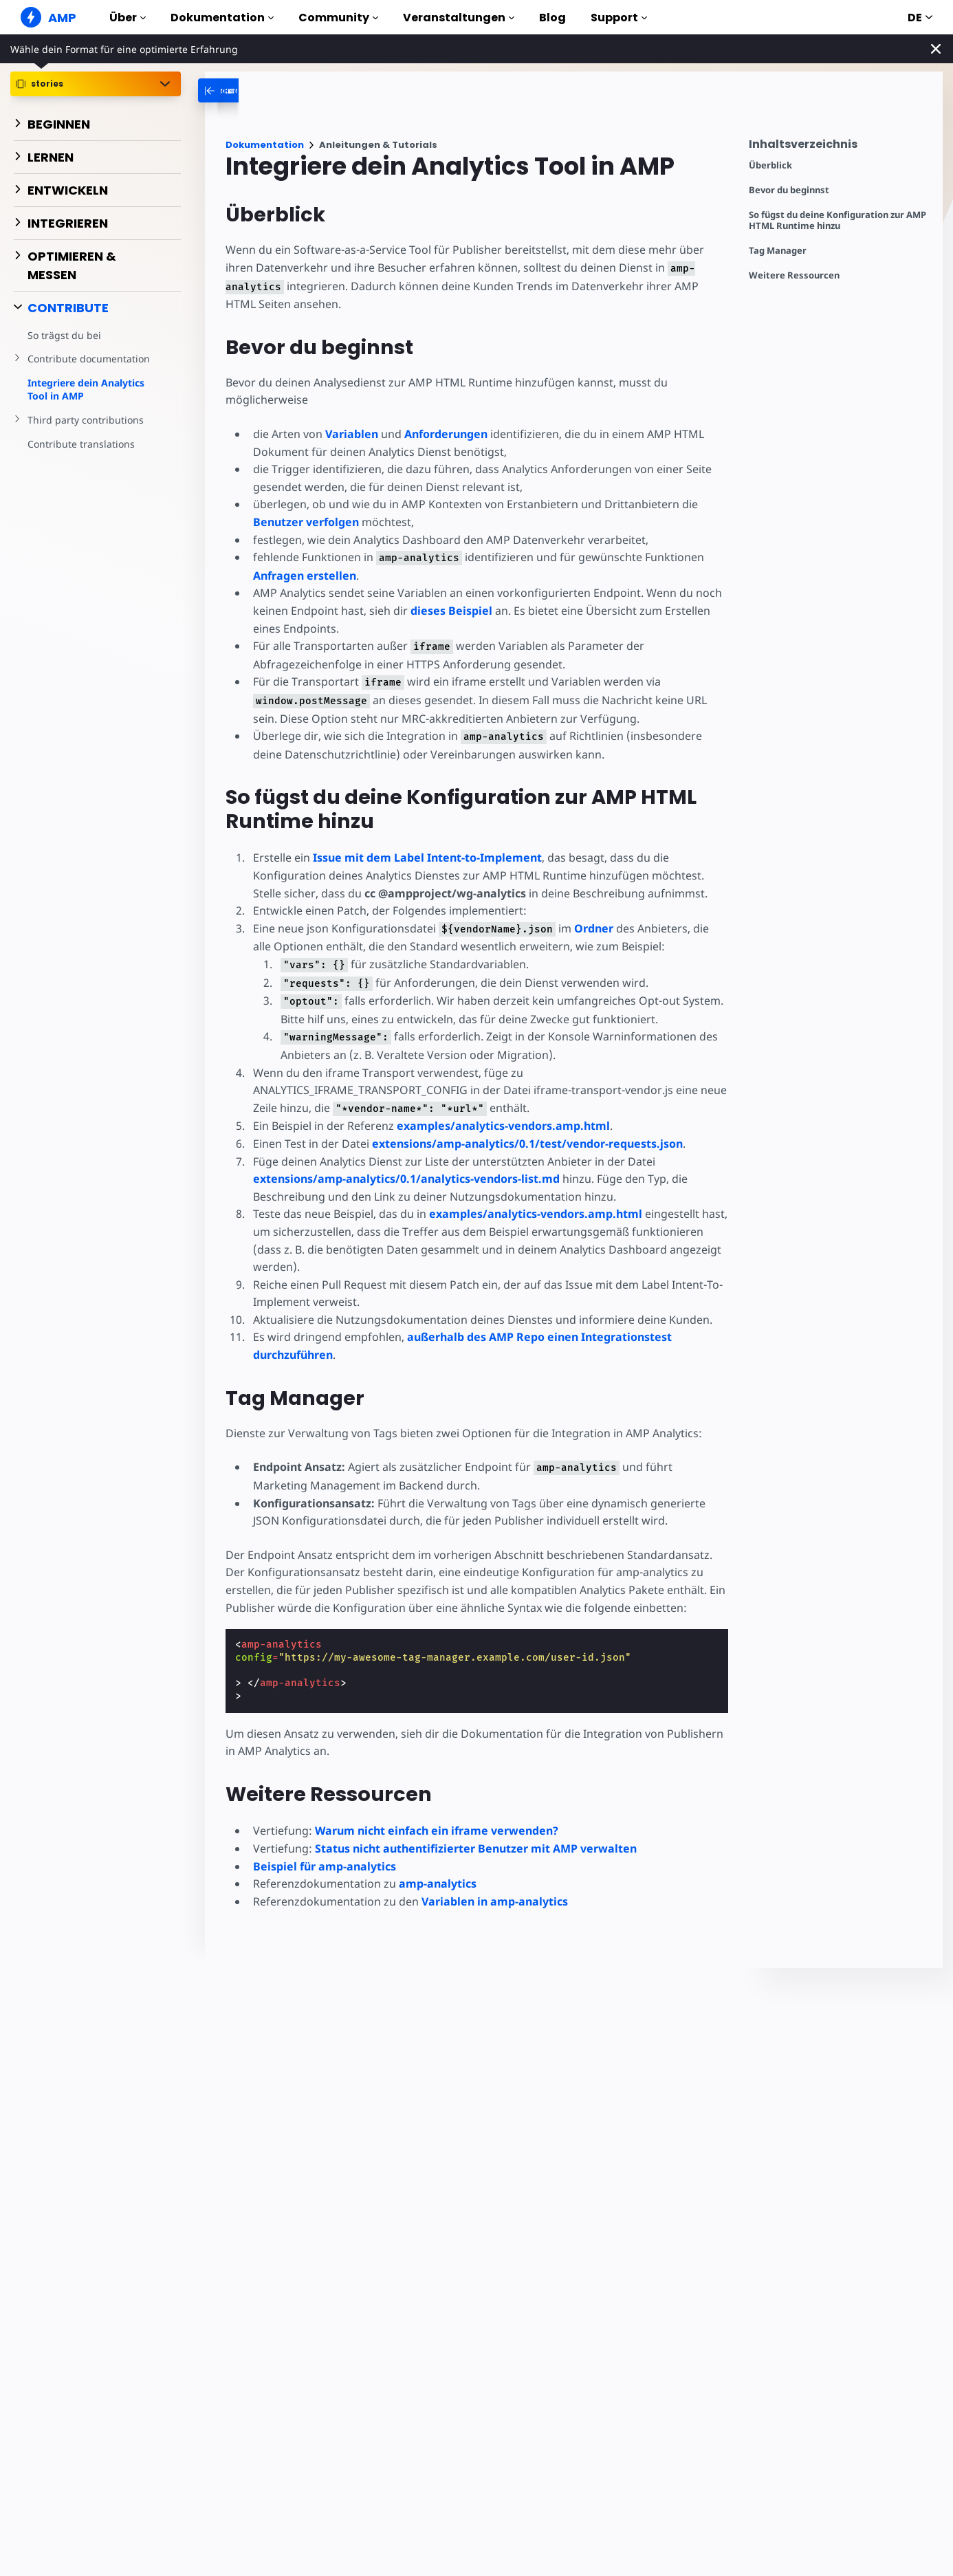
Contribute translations (81, 443)
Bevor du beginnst (789, 190)
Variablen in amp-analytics (494, 1901)
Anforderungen (446, 433)
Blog (552, 17)
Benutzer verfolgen (306, 522)
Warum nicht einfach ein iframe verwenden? (436, 1830)
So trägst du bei (64, 335)
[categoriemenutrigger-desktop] (269, 90)
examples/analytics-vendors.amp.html (503, 1125)
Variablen (351, 433)
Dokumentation (222, 17)
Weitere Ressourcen (794, 275)
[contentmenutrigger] (839, 147)
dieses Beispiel (451, 610)
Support (619, 17)
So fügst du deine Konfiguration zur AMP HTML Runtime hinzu (837, 220)
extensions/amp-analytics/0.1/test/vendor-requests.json (527, 1143)
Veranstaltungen (458, 17)
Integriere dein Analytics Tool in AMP (86, 389)
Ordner (593, 928)
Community (338, 17)
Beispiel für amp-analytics (324, 1866)
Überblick (770, 165)
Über (127, 17)
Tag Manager (778, 250)
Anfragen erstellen (304, 575)
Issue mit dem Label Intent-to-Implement (427, 857)
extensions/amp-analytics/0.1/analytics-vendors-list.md (406, 1178)
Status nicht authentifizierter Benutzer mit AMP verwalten (476, 1848)
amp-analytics (438, 1883)
